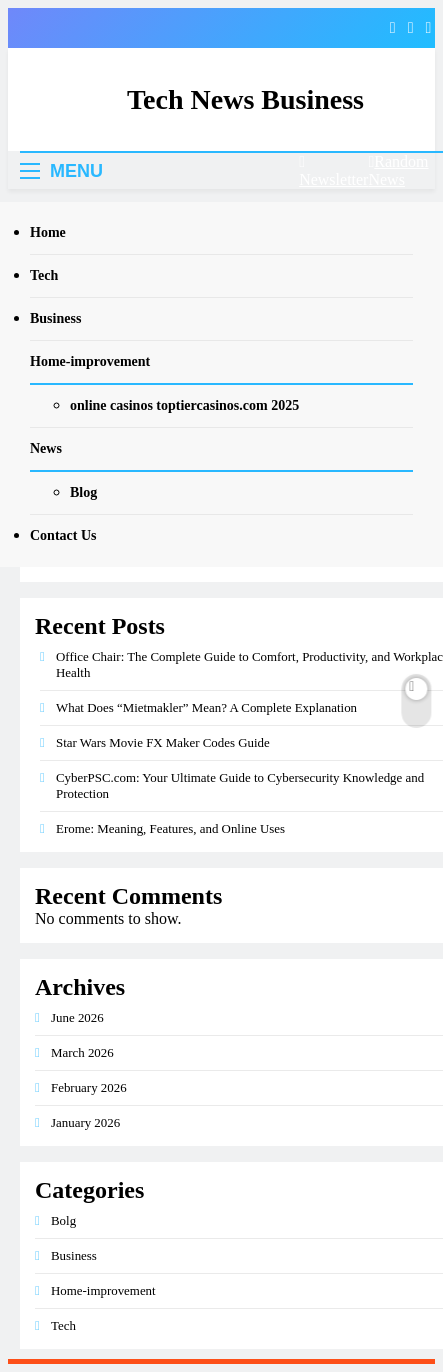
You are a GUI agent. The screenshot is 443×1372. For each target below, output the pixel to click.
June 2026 (77, 1017)
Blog (83, 492)
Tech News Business (245, 99)
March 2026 (82, 1052)
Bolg (63, 1220)
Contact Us (63, 535)
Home (48, 232)
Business (55, 318)
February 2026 (89, 1087)
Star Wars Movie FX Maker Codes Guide (163, 742)
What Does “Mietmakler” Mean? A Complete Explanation (206, 707)
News (46, 448)
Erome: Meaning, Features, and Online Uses (170, 828)
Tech (44, 275)
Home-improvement (90, 361)
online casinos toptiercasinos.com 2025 (184, 405)
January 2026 (85, 1122)
